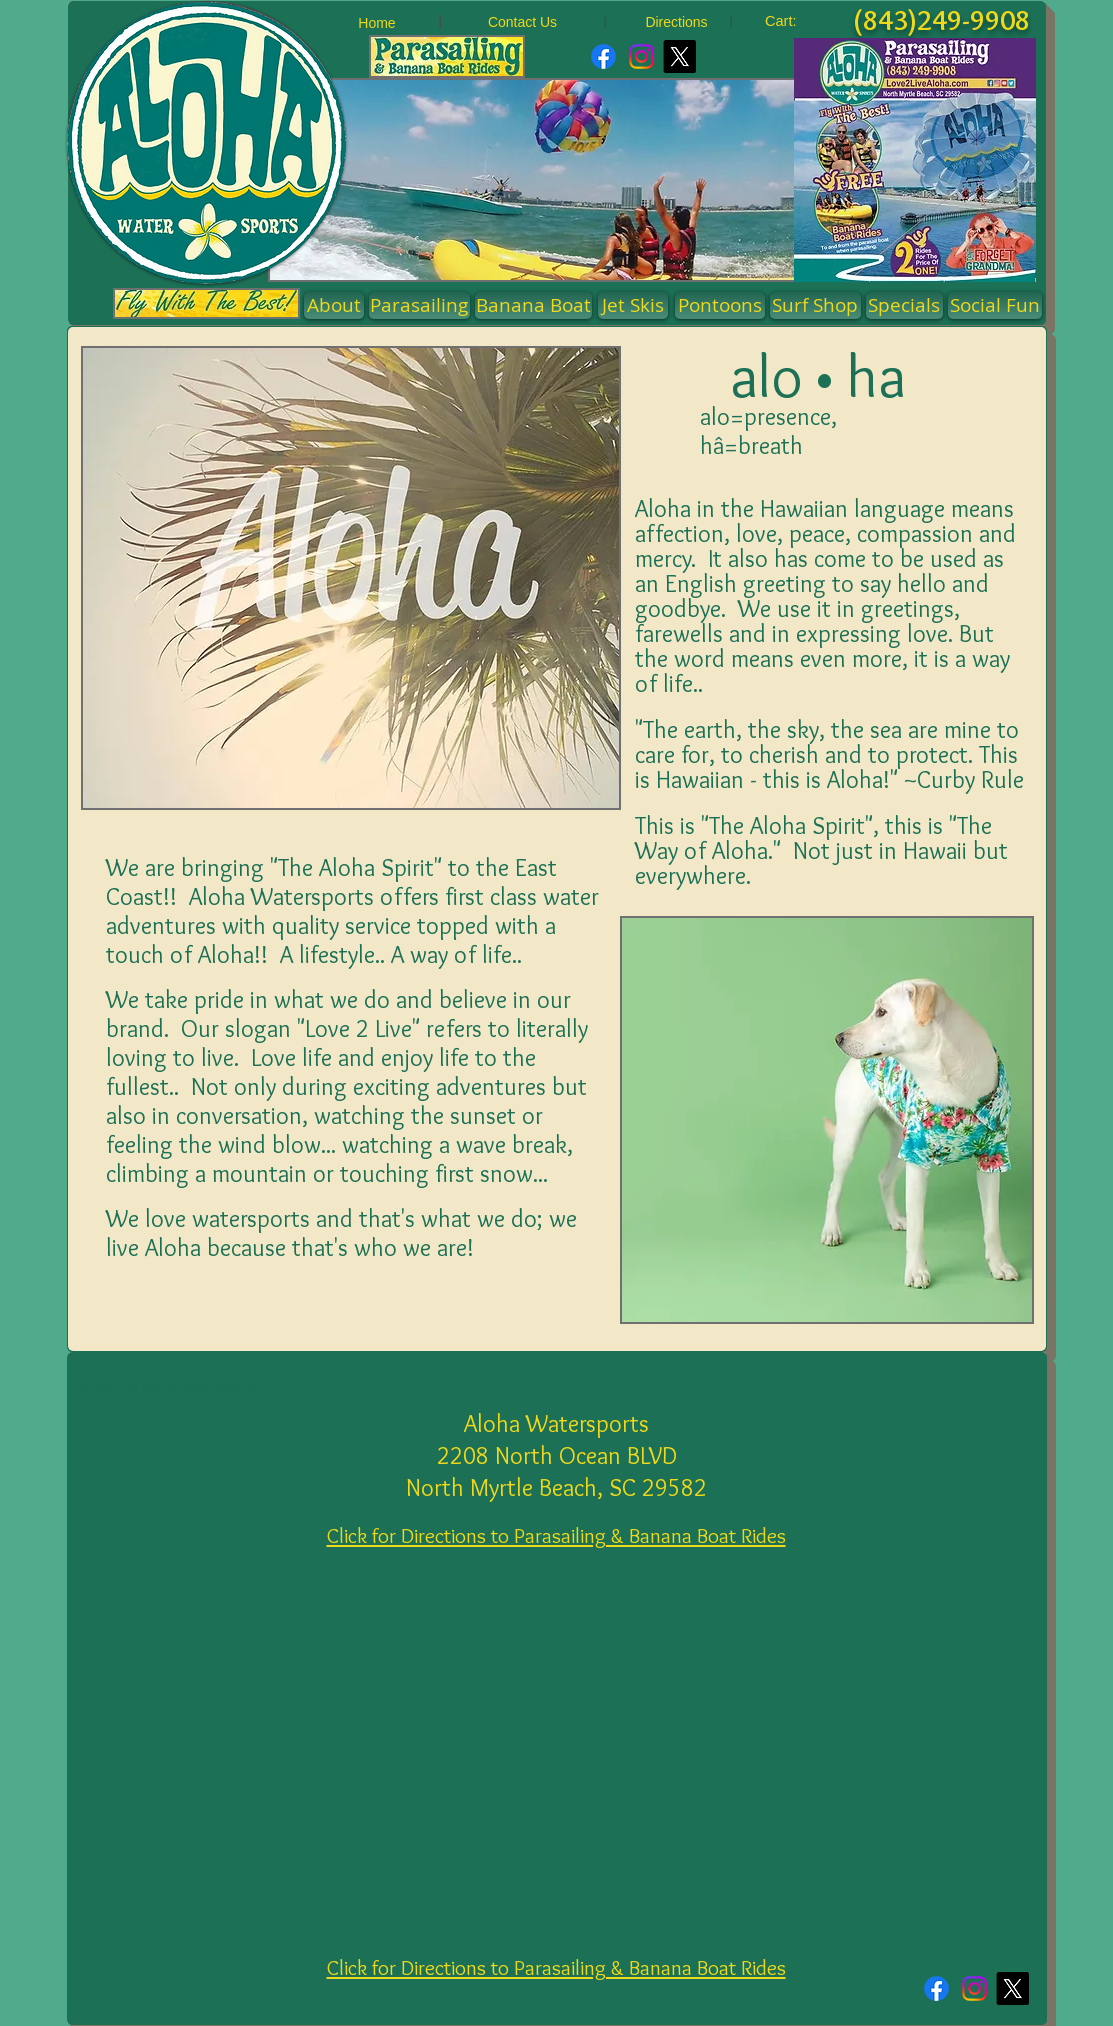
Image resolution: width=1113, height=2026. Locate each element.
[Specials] (904, 305)
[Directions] (677, 22)
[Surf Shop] (815, 305)
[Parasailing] (419, 305)
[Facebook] (603, 56)
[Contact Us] (523, 22)
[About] (334, 305)
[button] (720, 305)
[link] (793, 21)
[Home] (377, 23)
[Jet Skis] (633, 305)
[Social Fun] (995, 305)
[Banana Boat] (533, 305)
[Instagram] (641, 56)
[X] (679, 56)
